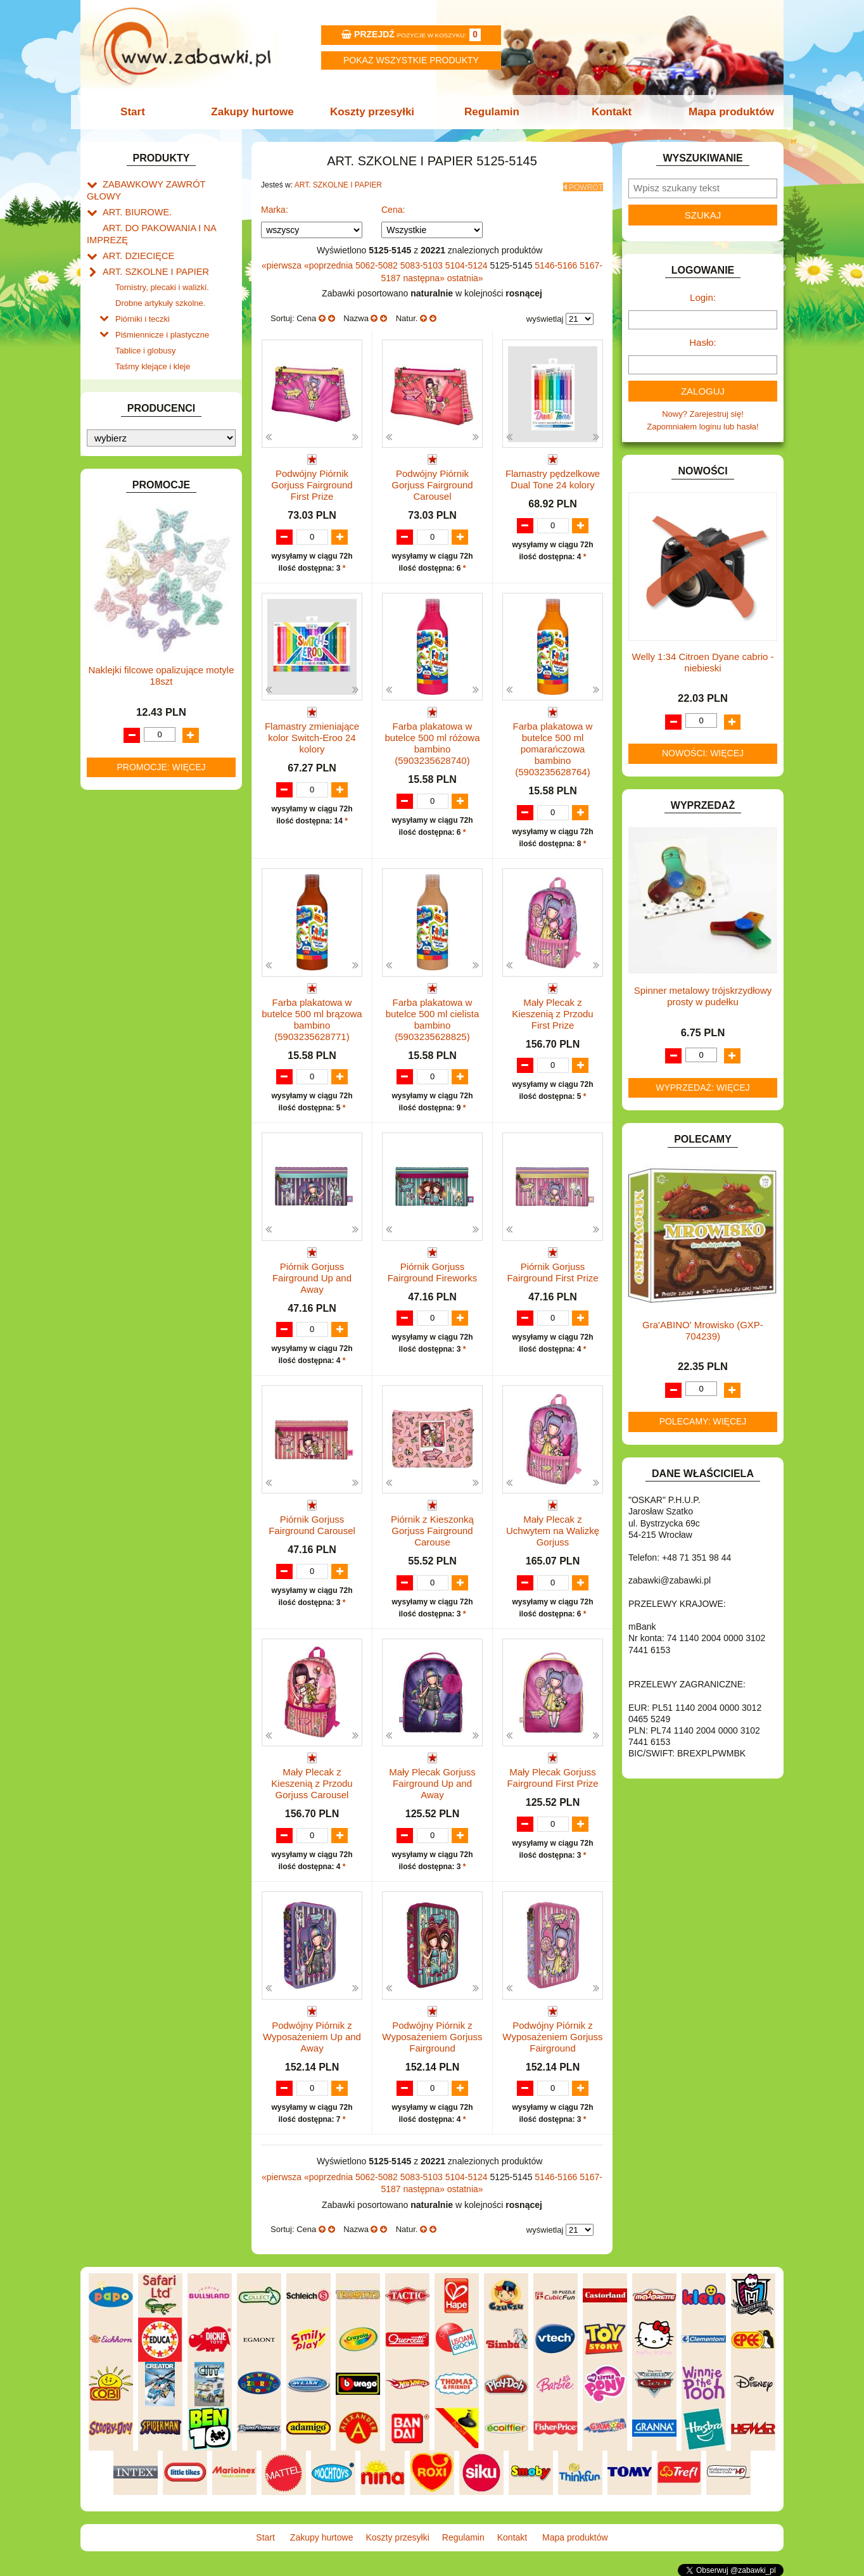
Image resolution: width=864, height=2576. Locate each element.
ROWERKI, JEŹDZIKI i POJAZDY (165, 784)
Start (139, 112)
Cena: (393, 206)
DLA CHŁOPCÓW (136, 400)
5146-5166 (557, 262)
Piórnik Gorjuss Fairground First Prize (552, 1269)
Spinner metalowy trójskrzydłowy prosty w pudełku (703, 996)
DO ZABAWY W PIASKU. (149, 458)
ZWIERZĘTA (126, 871)
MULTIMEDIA (128, 711)
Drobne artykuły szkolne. (160, 281)
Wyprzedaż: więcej (703, 1087)
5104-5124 (467, 262)
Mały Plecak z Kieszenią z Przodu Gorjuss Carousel (311, 1782)
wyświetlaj (545, 315)
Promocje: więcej (161, 1292)
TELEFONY (124, 813)
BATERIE (120, 386)
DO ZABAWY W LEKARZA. (153, 430)
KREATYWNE (128, 643)
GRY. (112, 531)
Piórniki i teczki (142, 295)
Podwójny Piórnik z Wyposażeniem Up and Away (312, 2036)
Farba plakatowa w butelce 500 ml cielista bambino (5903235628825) (433, 1016)
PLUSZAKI (123, 755)
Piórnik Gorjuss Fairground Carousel (312, 1523)
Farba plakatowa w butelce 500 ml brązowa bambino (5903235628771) (312, 1016)
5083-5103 (422, 262)
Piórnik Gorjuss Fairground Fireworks (433, 1269)
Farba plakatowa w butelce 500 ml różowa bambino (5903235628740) (432, 740)
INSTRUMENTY (132, 560)
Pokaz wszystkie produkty (411, 60)
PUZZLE (118, 770)
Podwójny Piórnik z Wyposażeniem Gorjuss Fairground (432, 2036)
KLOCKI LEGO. (131, 628)
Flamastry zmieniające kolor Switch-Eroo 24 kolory (312, 735)
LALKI (114, 683)
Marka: (274, 206)
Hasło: (702, 342)
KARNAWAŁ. (127, 599)
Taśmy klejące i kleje (153, 338)
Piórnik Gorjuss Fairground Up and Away (312, 1274)
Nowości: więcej (703, 753)
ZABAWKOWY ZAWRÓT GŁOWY (165, 183)
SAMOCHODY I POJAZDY (152, 799)
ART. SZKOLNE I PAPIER (150, 252)
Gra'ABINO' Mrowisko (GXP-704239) (702, 1330)
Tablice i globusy (145, 324)
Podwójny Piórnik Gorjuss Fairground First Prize (311, 481)
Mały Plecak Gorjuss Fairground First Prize (552, 1777)
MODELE (120, 697)
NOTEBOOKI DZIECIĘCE (150, 726)
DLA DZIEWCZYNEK (142, 415)
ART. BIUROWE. (133, 198)
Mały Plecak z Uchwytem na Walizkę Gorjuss (552, 1528)
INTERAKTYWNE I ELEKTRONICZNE (130, 579)
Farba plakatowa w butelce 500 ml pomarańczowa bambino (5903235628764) (553, 746)
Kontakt (608, 112)
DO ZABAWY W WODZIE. (151, 487)
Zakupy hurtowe (256, 112)
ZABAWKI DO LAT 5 (140, 827)
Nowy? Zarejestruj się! (703, 414)
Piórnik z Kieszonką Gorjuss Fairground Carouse (432, 1528)
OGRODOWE (128, 741)
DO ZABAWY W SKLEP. (147, 473)
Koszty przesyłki (373, 112)
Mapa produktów (725, 112)
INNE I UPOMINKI (136, 545)
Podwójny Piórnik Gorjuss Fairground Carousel (432, 481)
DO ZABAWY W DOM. (144, 443)
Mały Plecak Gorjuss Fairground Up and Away (432, 1782)
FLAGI (115, 516)
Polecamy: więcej (703, 1421)
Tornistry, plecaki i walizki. (162, 266)
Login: (703, 297)
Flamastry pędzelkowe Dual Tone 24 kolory (552, 475)
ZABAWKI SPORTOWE (146, 856)
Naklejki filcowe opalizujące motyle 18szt (161, 1201)
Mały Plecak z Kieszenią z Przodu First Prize (552, 1010)
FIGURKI (119, 502)
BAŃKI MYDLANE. (137, 371)
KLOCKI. (119, 614)
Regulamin (490, 112)
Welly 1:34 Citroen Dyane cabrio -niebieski (703, 662)
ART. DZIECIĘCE (135, 238)
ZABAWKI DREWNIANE (147, 842)
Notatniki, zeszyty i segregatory (172, 353)
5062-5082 (377, 262)
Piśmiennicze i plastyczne (162, 309)
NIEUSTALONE (131, 886)
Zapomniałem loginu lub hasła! (702, 426)
